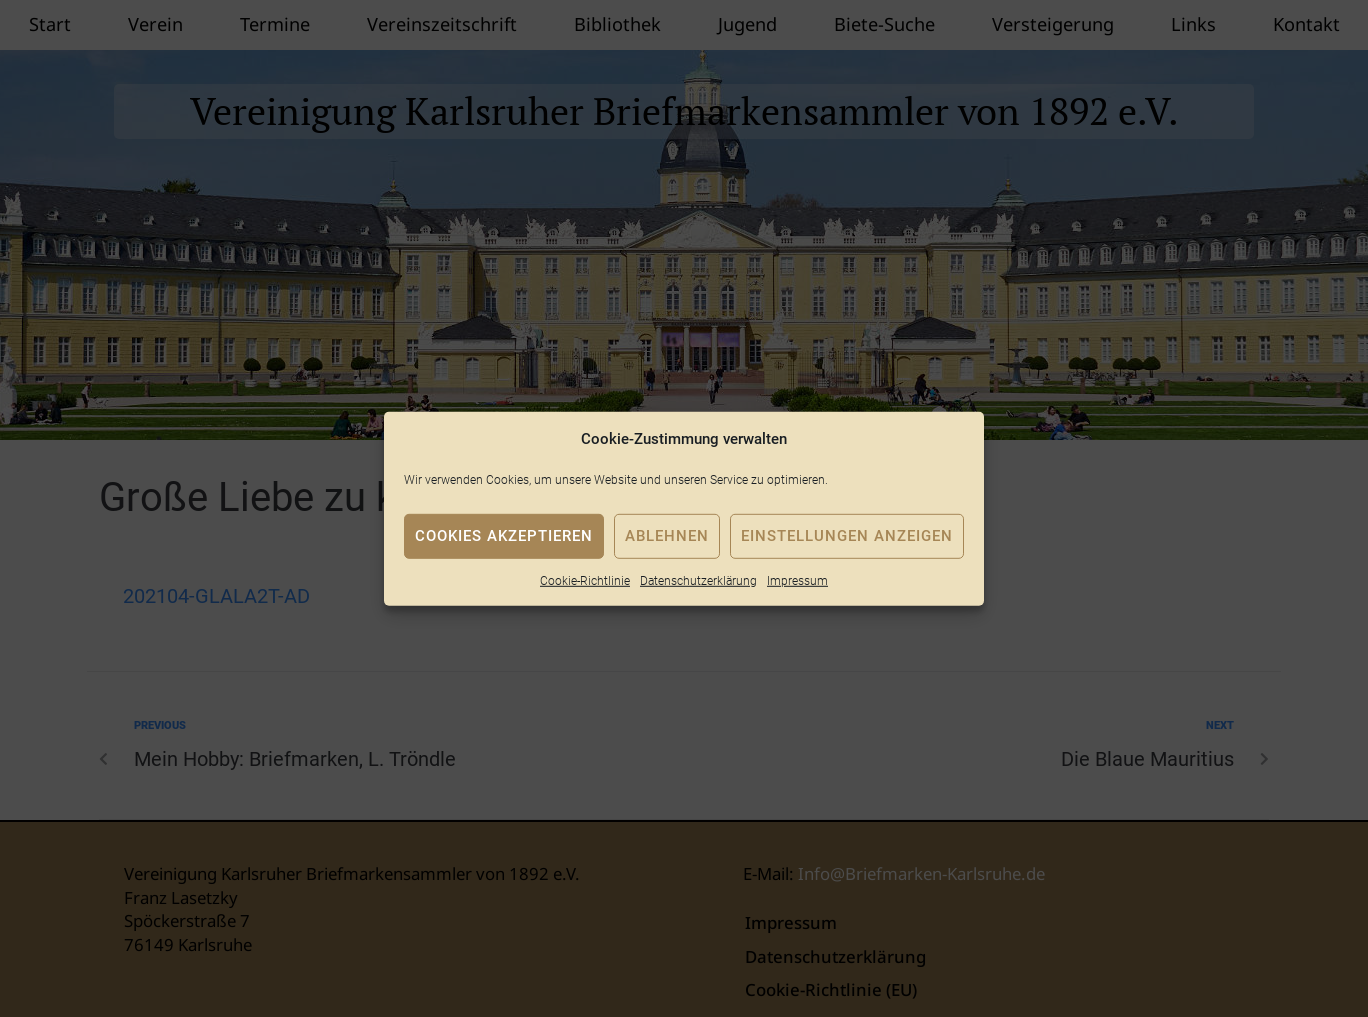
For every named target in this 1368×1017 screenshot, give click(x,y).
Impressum (797, 580)
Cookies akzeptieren (504, 536)
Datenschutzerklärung (698, 580)
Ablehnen (667, 536)
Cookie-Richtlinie (585, 580)
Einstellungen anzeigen (847, 536)
